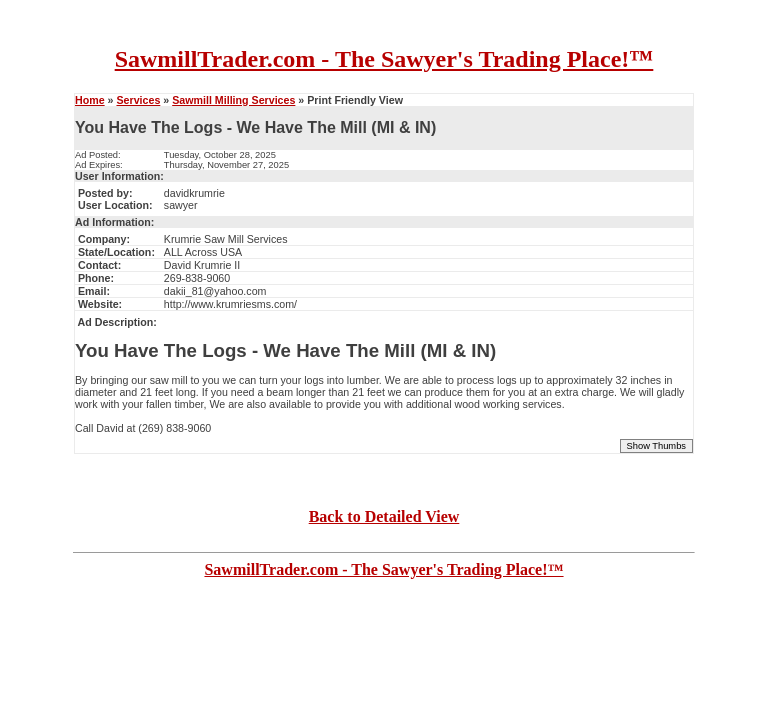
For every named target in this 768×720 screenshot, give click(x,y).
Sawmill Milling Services (233, 100)
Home (90, 100)
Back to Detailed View (384, 516)
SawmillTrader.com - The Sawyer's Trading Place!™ (384, 59)
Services (138, 100)
